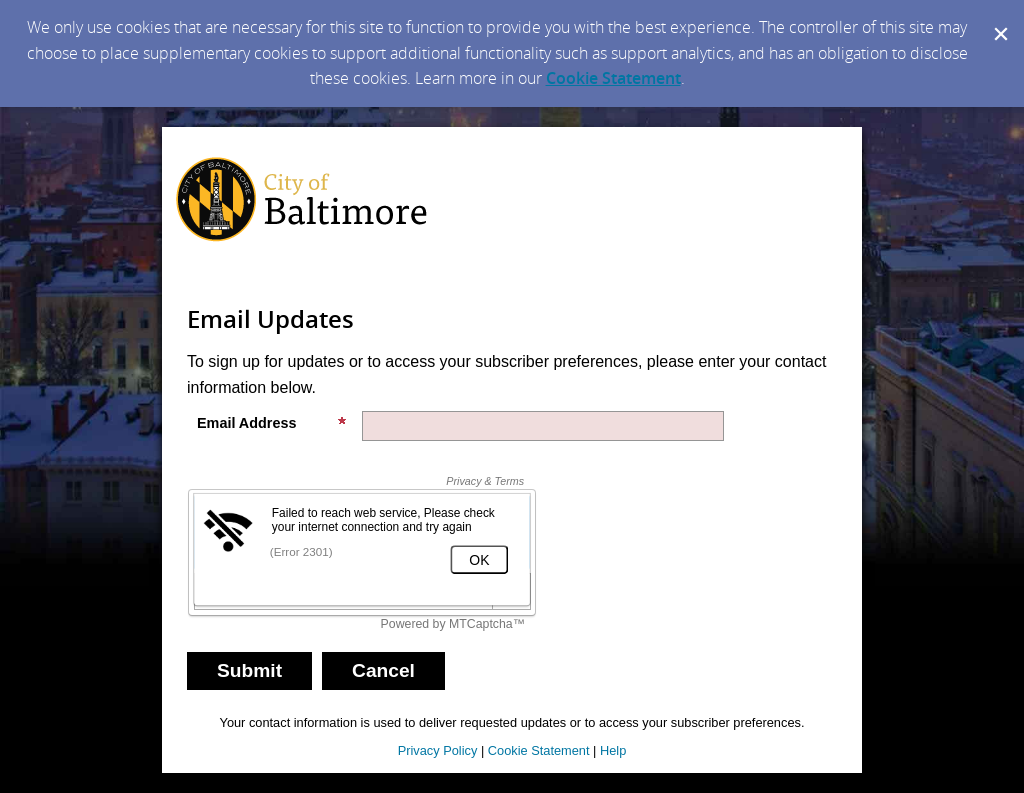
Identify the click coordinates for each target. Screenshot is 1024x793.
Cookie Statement (613, 78)
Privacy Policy (438, 750)
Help (613, 750)
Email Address (272, 423)
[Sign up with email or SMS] (249, 671)
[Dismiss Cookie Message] (999, 19)
